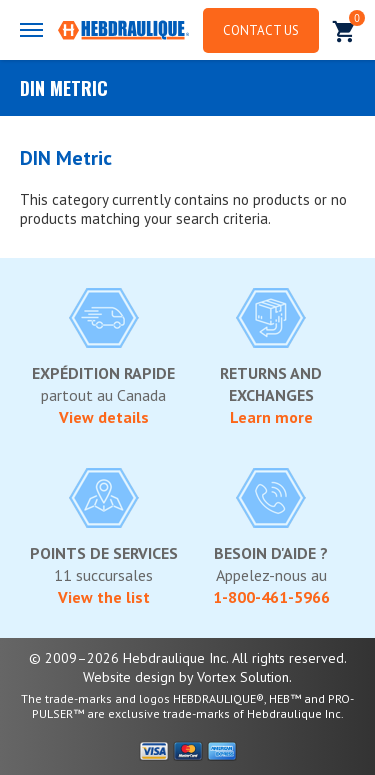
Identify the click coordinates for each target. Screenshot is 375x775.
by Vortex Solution (234, 677)
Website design (129, 677)
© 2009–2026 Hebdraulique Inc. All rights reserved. (188, 658)
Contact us (261, 30)
